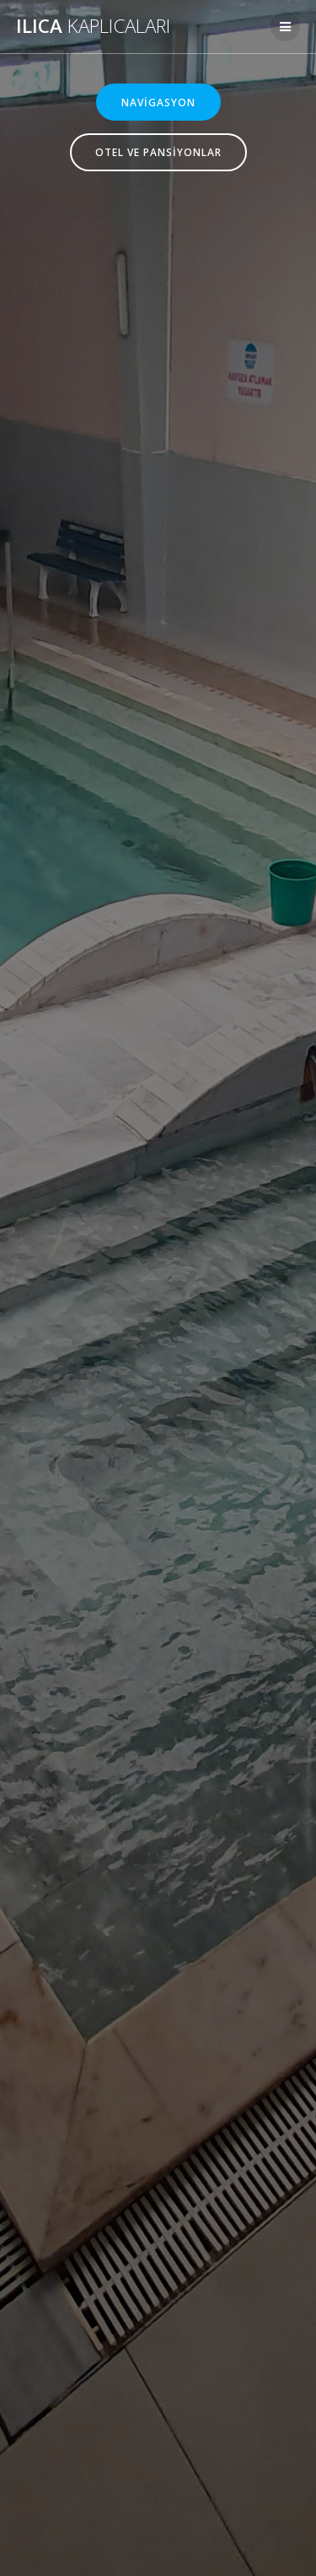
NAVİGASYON (158, 102)
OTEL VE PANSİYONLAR (158, 152)
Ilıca (93, 26)
